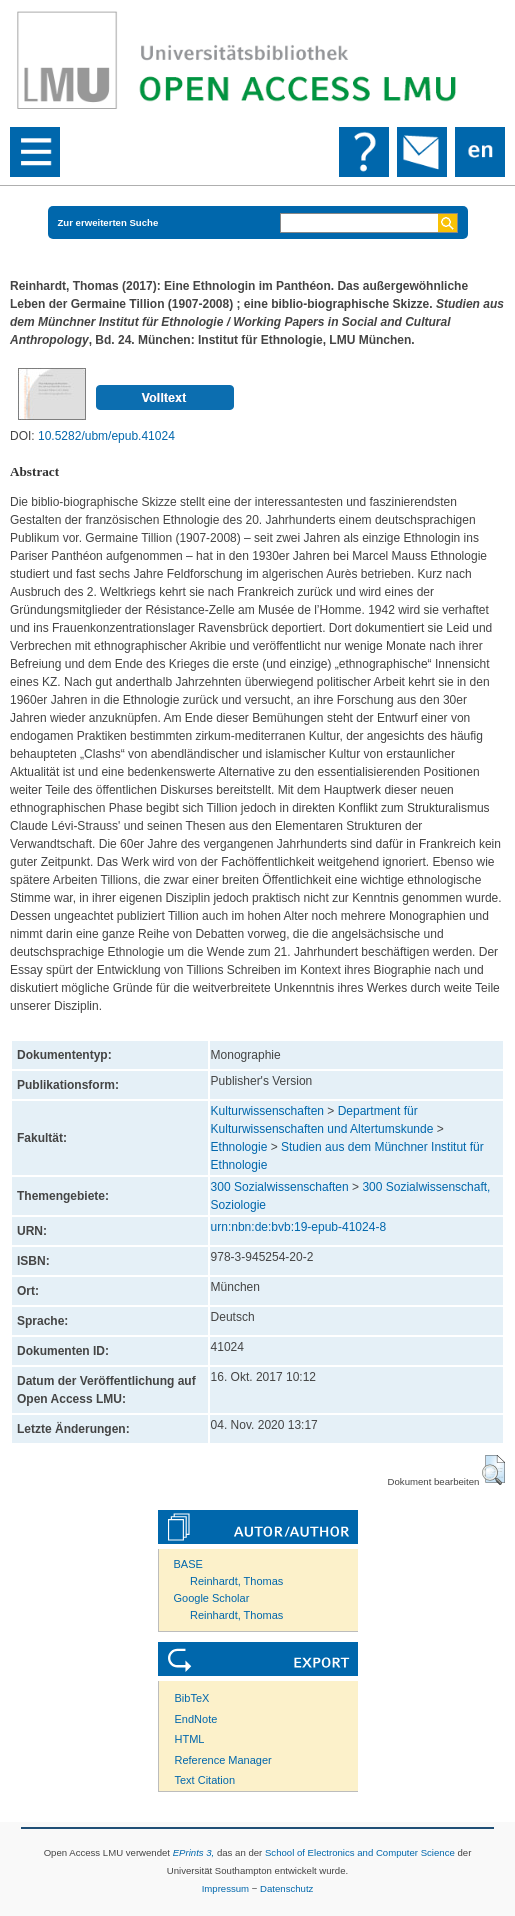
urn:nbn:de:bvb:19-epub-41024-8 (298, 1227)
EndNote (196, 1719)
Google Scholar (212, 1598)
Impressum (225, 1888)
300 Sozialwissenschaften (280, 1187)
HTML (190, 1739)
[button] (493, 1470)
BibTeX (192, 1698)
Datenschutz (286, 1888)
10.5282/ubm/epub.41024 (106, 436)
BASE (188, 1564)
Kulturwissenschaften (267, 1111)
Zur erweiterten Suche (108, 222)
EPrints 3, (194, 1852)
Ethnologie (239, 1147)
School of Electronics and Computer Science (360, 1852)
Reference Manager (223, 1760)
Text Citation (205, 1780)
